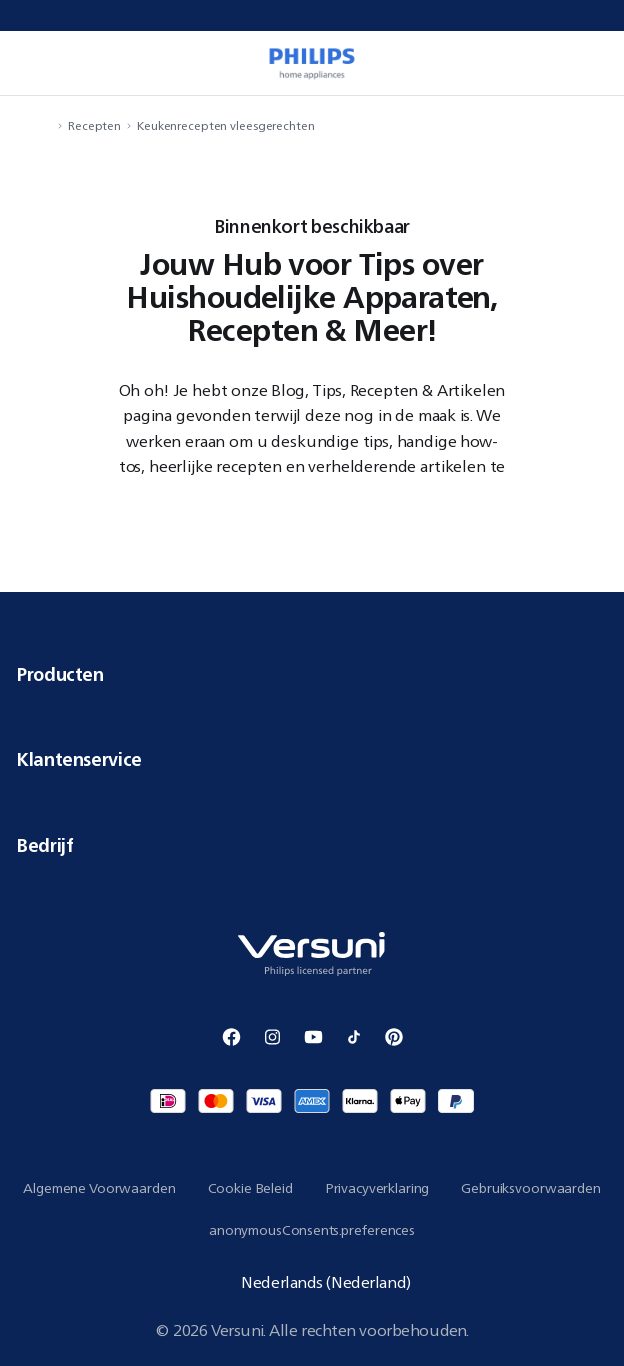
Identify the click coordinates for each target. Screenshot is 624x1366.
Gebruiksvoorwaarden (530, 1188)
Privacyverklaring (377, 1188)
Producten (312, 674)
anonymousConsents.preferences (312, 1230)
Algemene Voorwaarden (99, 1188)
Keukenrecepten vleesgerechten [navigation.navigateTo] (226, 125)
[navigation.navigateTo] (46, 125)
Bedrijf (312, 845)
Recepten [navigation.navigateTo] (94, 125)
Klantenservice (312, 759)
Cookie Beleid (250, 1188)
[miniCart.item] (588, 63)
